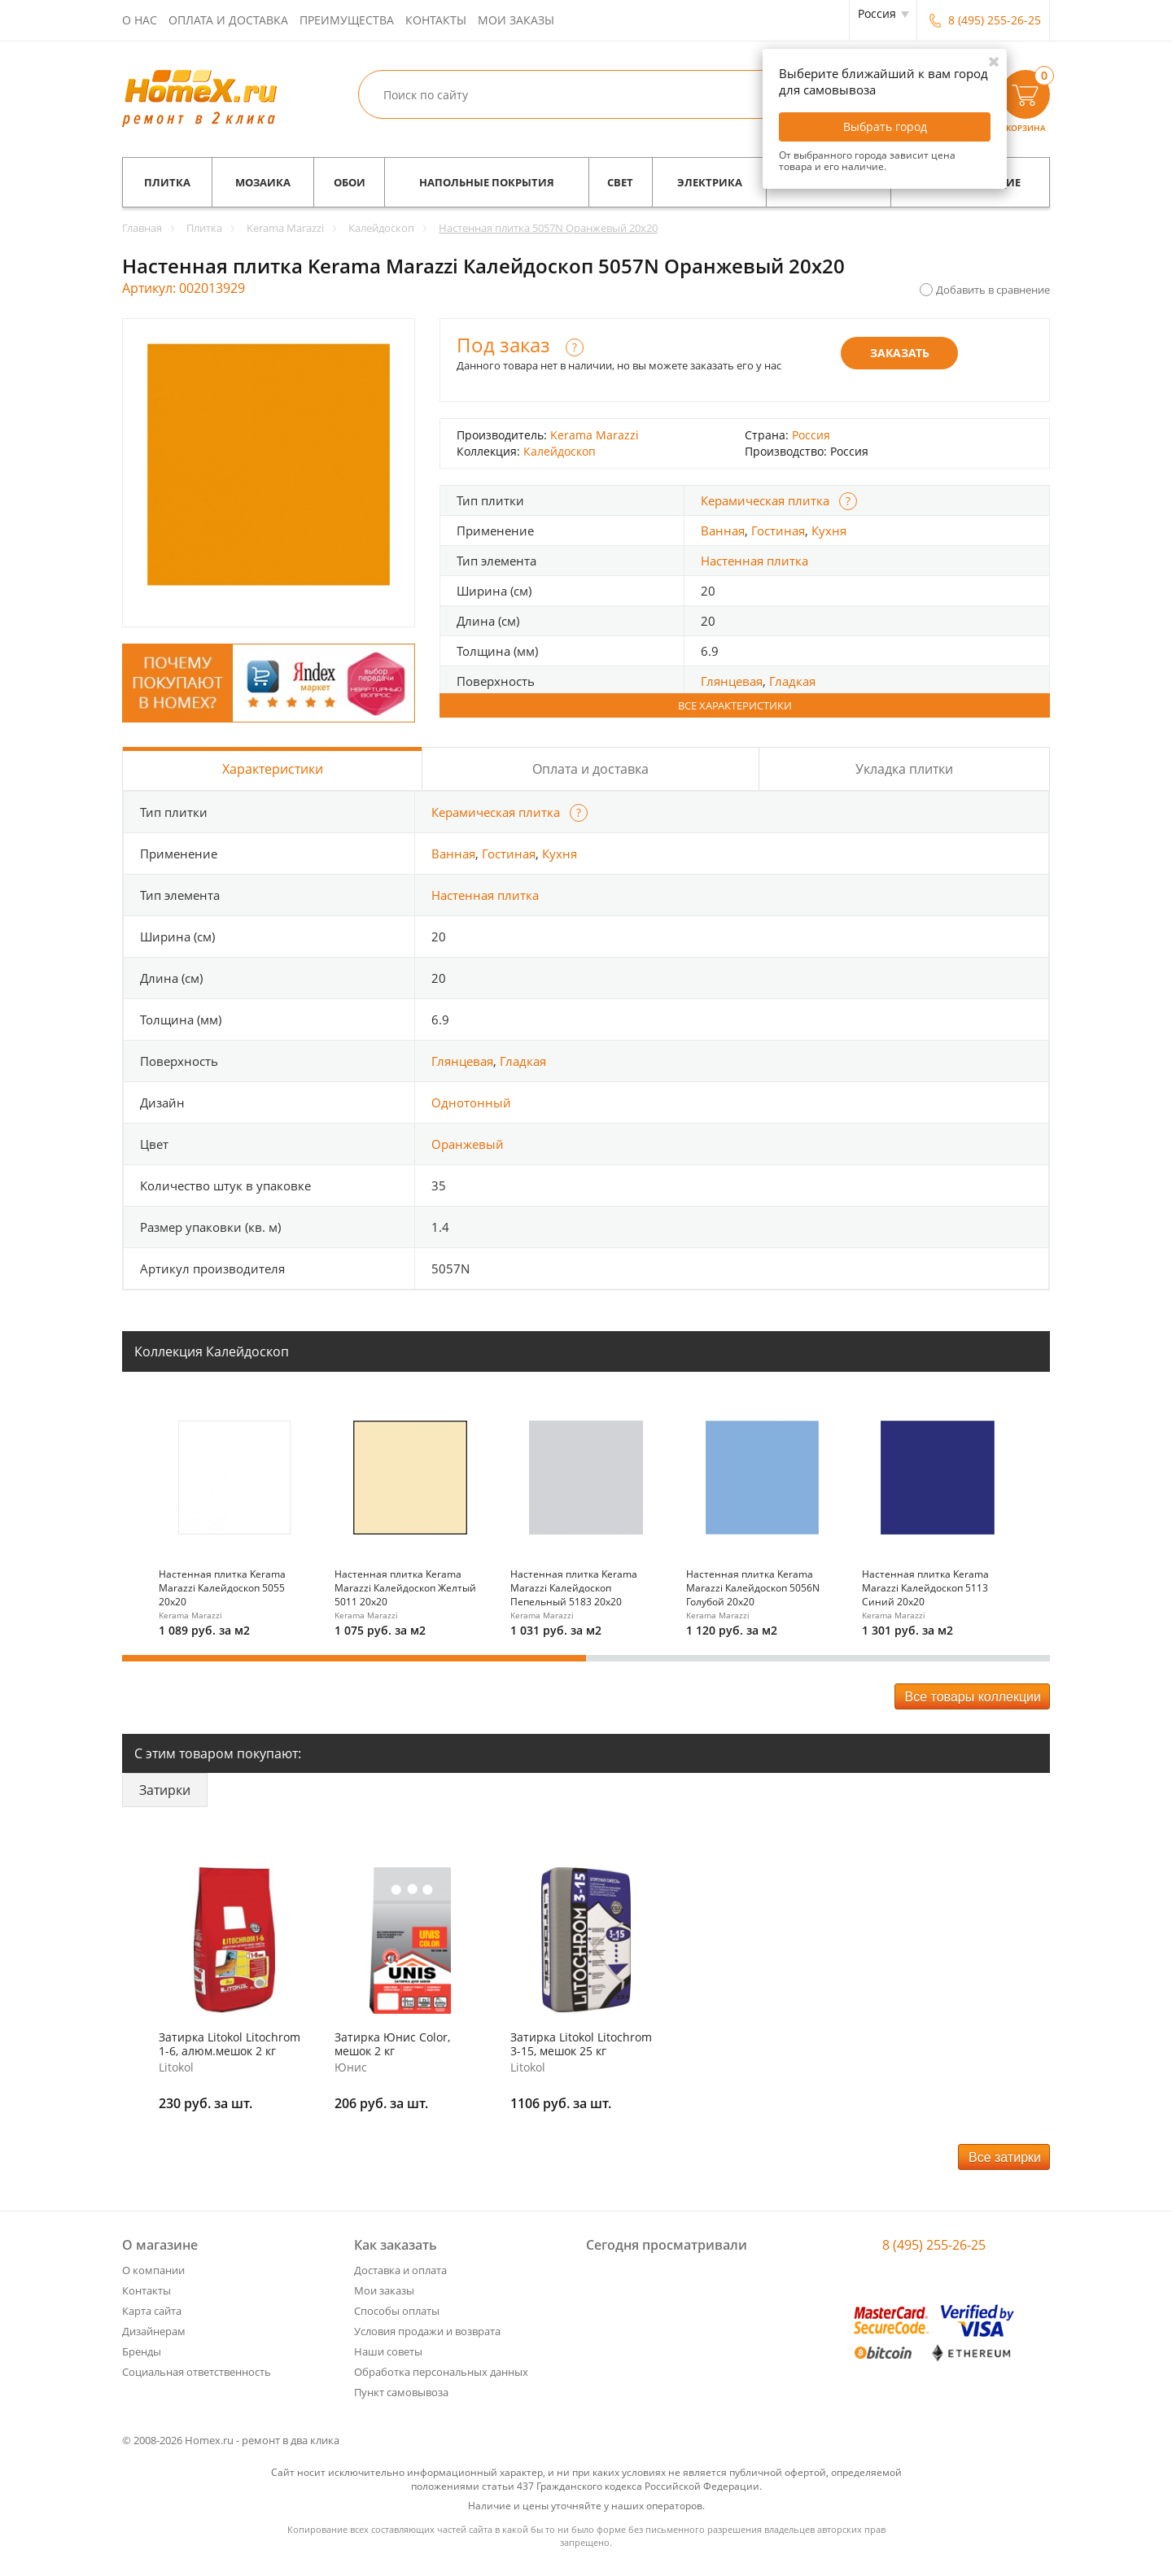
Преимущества (347, 20)
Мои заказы (516, 20)
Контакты (435, 20)
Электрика (709, 182)
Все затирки (1005, 2157)
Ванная (723, 530)
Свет (620, 182)
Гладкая (792, 681)
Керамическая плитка (765, 500)
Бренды (141, 2351)
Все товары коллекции (973, 1697)
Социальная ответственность (196, 2371)
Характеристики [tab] (272, 769)
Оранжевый (467, 1144)
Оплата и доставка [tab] (590, 769)
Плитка (167, 182)
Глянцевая (732, 681)
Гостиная (778, 530)
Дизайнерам (154, 2331)
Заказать (899, 352)
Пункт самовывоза (401, 2392)
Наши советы (388, 2351)
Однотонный (471, 1102)
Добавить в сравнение (993, 289)
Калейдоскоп (559, 451)
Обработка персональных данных (441, 2371)
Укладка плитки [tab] (904, 769)
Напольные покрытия (486, 182)
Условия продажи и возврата (427, 2331)
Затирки (164, 1790)
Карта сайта (151, 2310)
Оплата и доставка (228, 20)
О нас (139, 20)
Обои (349, 182)
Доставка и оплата (400, 2270)
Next (1040, 1508)
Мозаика (263, 182)
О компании (153, 2270)
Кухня (828, 530)
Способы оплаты (397, 2310)
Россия (811, 435)
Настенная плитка (754, 560)
